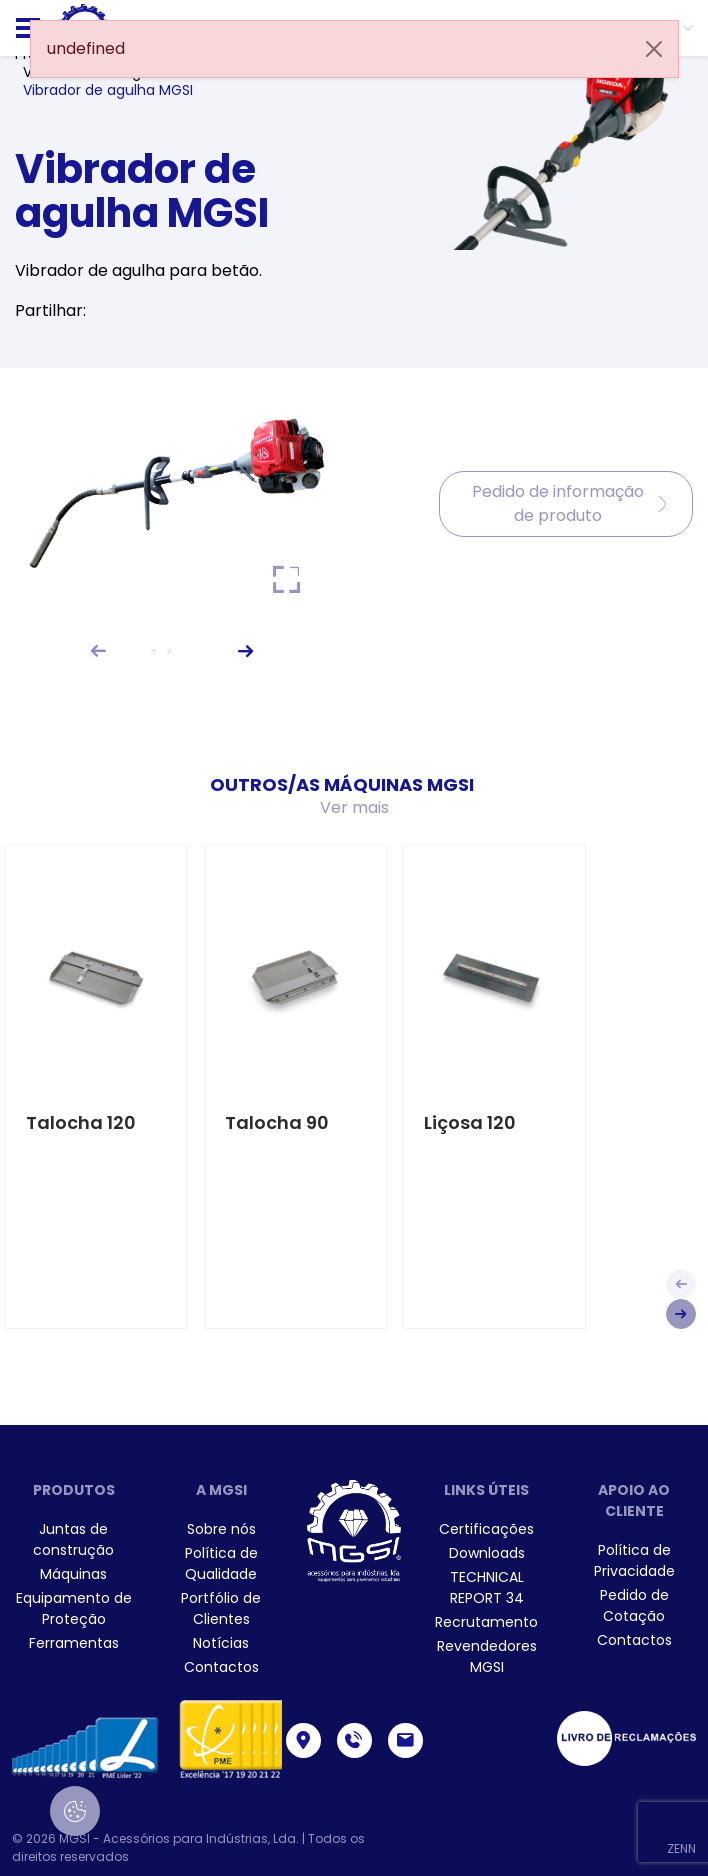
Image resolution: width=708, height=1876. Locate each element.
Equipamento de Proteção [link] (74, 1608)
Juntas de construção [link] (73, 1539)
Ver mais (354, 807)
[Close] (654, 49)
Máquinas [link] (73, 1574)
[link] (222, 1529)
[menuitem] (74, 1540)
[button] (98, 650)
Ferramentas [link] (74, 1643)
